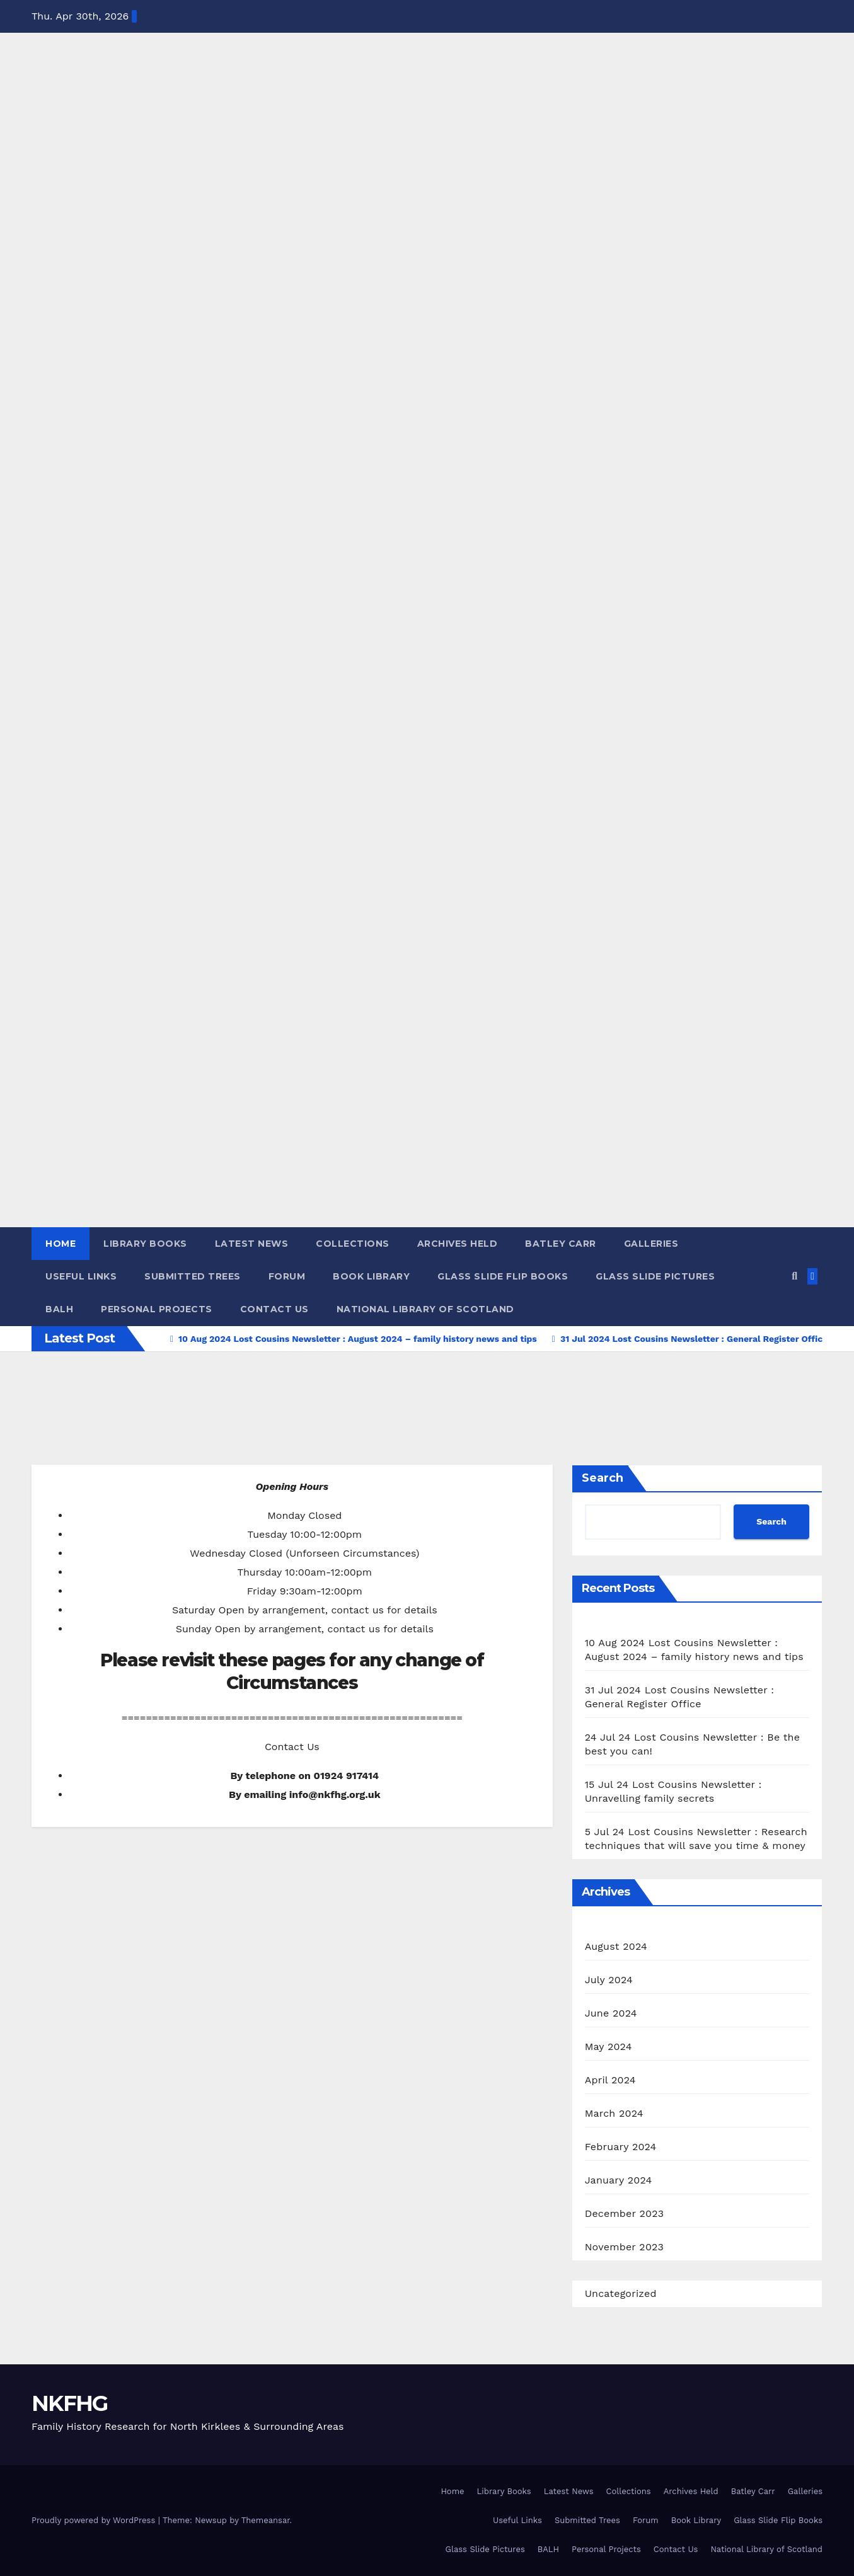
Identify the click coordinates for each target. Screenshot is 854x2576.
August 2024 (616, 1946)
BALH (59, 1309)
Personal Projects (156, 1309)
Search (602, 1478)
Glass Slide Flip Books (502, 1276)
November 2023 (624, 2247)
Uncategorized (621, 2293)
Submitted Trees (192, 1276)
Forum (287, 1276)
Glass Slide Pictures (655, 1276)
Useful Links (81, 1276)
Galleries (651, 1243)
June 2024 (611, 2013)
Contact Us (274, 1309)
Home (60, 1243)
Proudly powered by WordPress (95, 2520)
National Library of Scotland (425, 1309)
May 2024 (608, 2046)
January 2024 (618, 2180)
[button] (794, 1276)
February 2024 (621, 2147)
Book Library (371, 1276)
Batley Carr (560, 1243)
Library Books (145, 1243)
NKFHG (70, 2403)
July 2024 (609, 1980)
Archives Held (457, 1243)
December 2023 (624, 2213)
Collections (352, 1243)
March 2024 (614, 2113)
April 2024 (610, 2080)
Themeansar (265, 2520)
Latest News (252, 1243)
